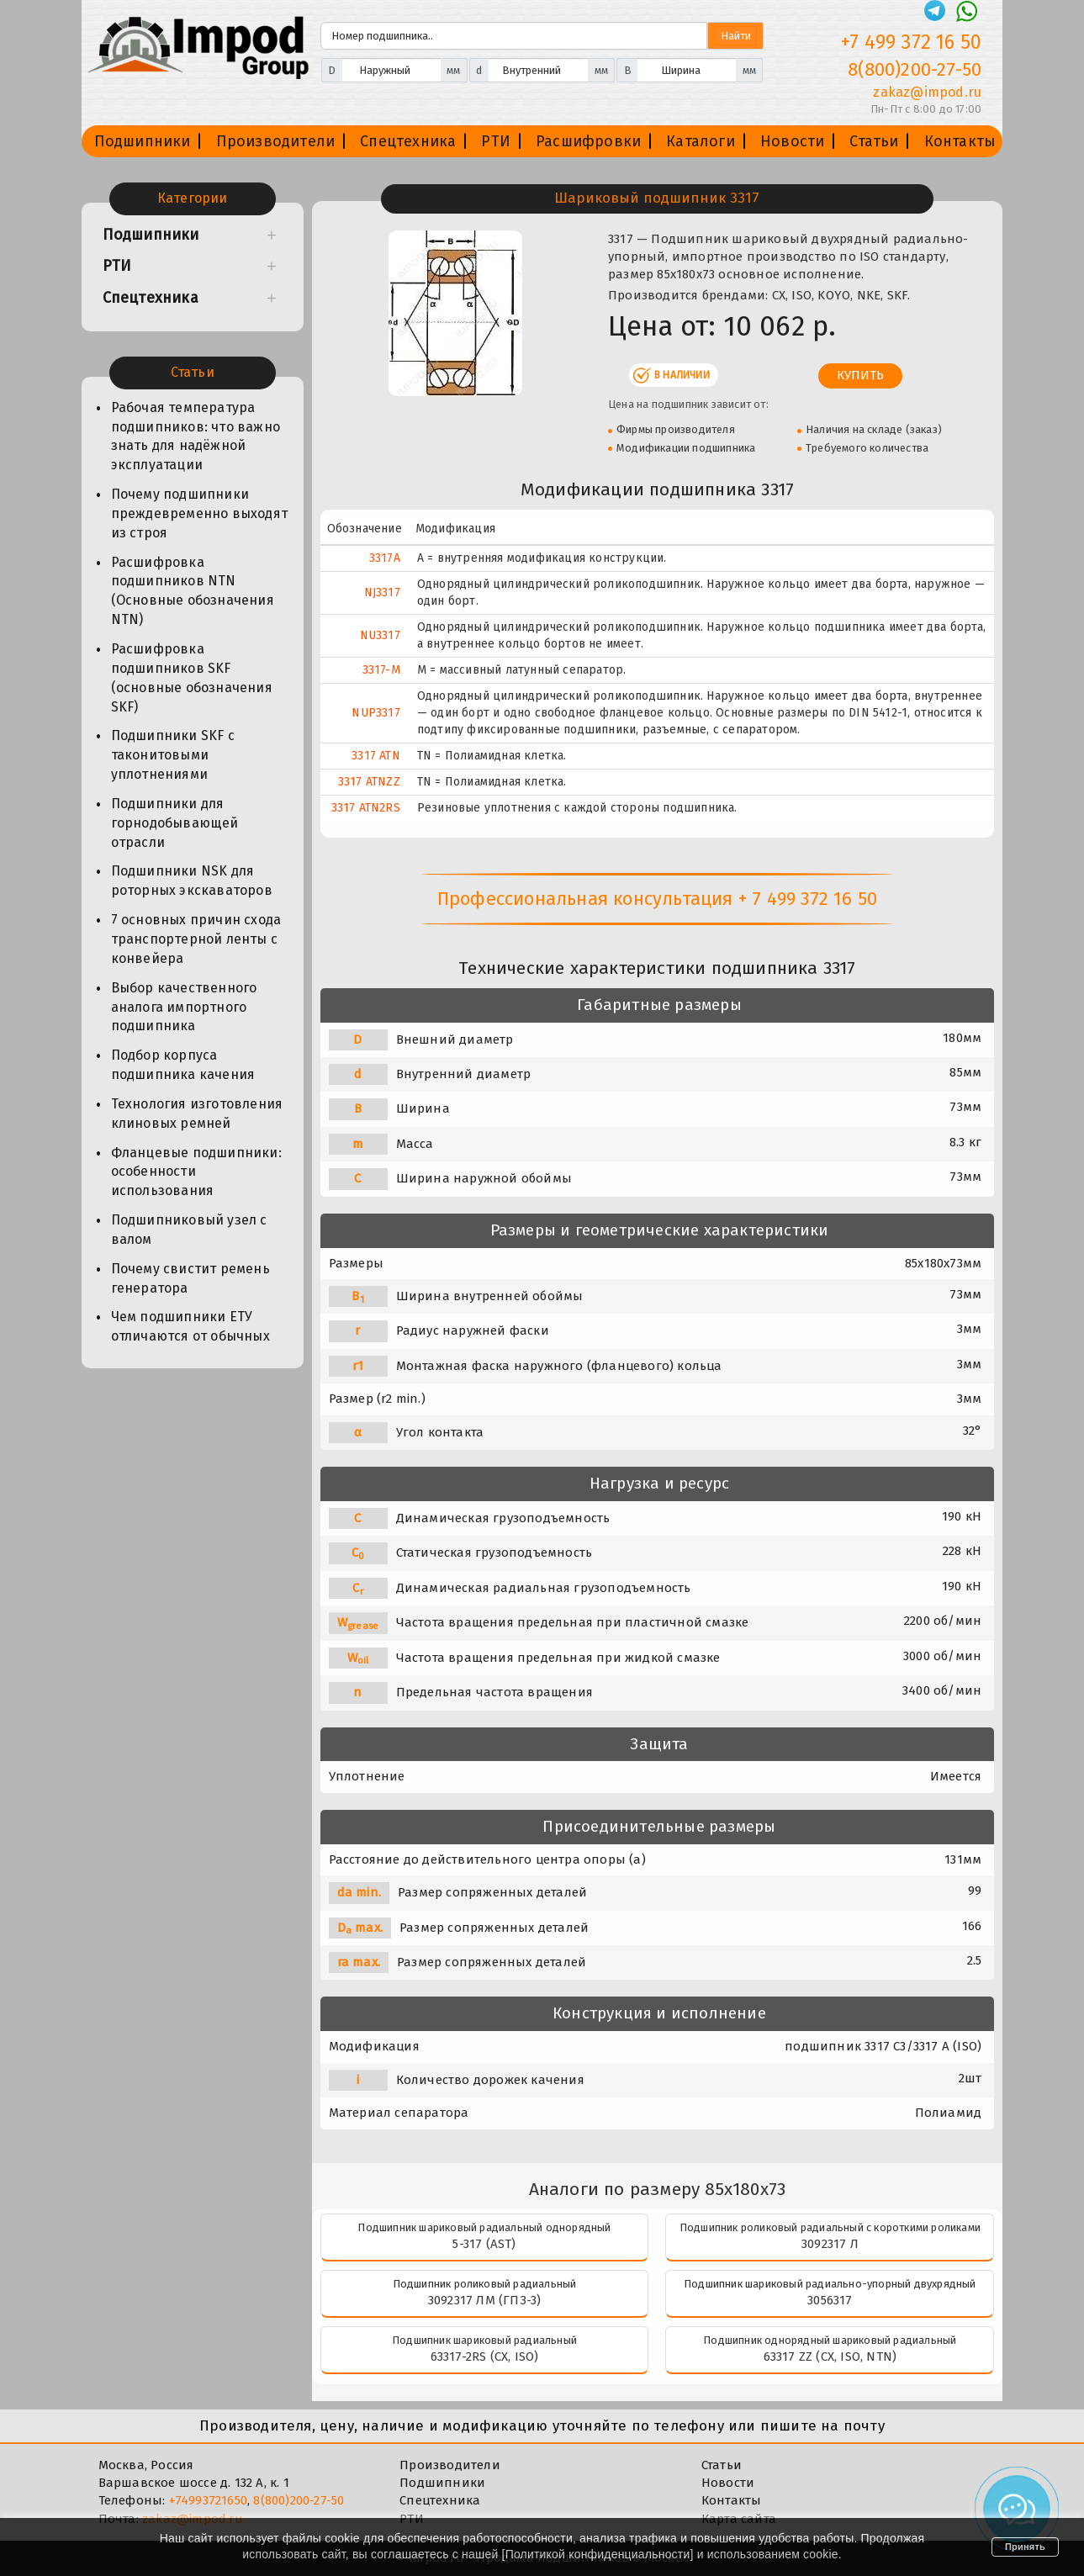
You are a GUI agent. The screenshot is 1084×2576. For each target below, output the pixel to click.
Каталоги (700, 141)
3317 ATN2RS (365, 808)
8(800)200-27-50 (298, 2500)
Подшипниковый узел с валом (189, 1229)
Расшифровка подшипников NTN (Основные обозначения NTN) (192, 591)
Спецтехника (408, 141)
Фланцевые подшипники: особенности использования (196, 1172)
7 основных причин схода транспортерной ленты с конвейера (196, 939)
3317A (384, 558)
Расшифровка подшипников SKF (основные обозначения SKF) (191, 678)
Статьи (873, 141)
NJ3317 (382, 592)
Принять (1025, 2547)
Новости (792, 141)
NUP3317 (375, 713)
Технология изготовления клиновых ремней (197, 1113)
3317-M (381, 670)
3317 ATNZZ (369, 782)
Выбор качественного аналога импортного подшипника (184, 1007)
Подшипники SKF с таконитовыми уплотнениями (173, 754)
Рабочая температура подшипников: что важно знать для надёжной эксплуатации (195, 436)
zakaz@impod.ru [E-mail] (927, 92)
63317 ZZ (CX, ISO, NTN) (830, 2356)
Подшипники (142, 141)
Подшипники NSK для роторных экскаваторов (191, 880)
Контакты (960, 141)
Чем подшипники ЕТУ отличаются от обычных (190, 1326)
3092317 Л (830, 2243)
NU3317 (380, 635)
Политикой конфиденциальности (597, 2554)
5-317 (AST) (484, 2243)
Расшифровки (588, 141)
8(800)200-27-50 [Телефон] (914, 69)
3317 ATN (376, 755)
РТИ (495, 141)
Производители (276, 141)
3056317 (829, 2300)
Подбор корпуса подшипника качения (183, 1064)
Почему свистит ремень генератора (190, 1278)
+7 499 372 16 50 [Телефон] (911, 42)
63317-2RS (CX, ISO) (485, 2356)
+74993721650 (208, 2500)
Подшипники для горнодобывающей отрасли (175, 823)
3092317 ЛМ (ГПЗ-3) (485, 2300)
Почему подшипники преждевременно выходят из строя (199, 513)
